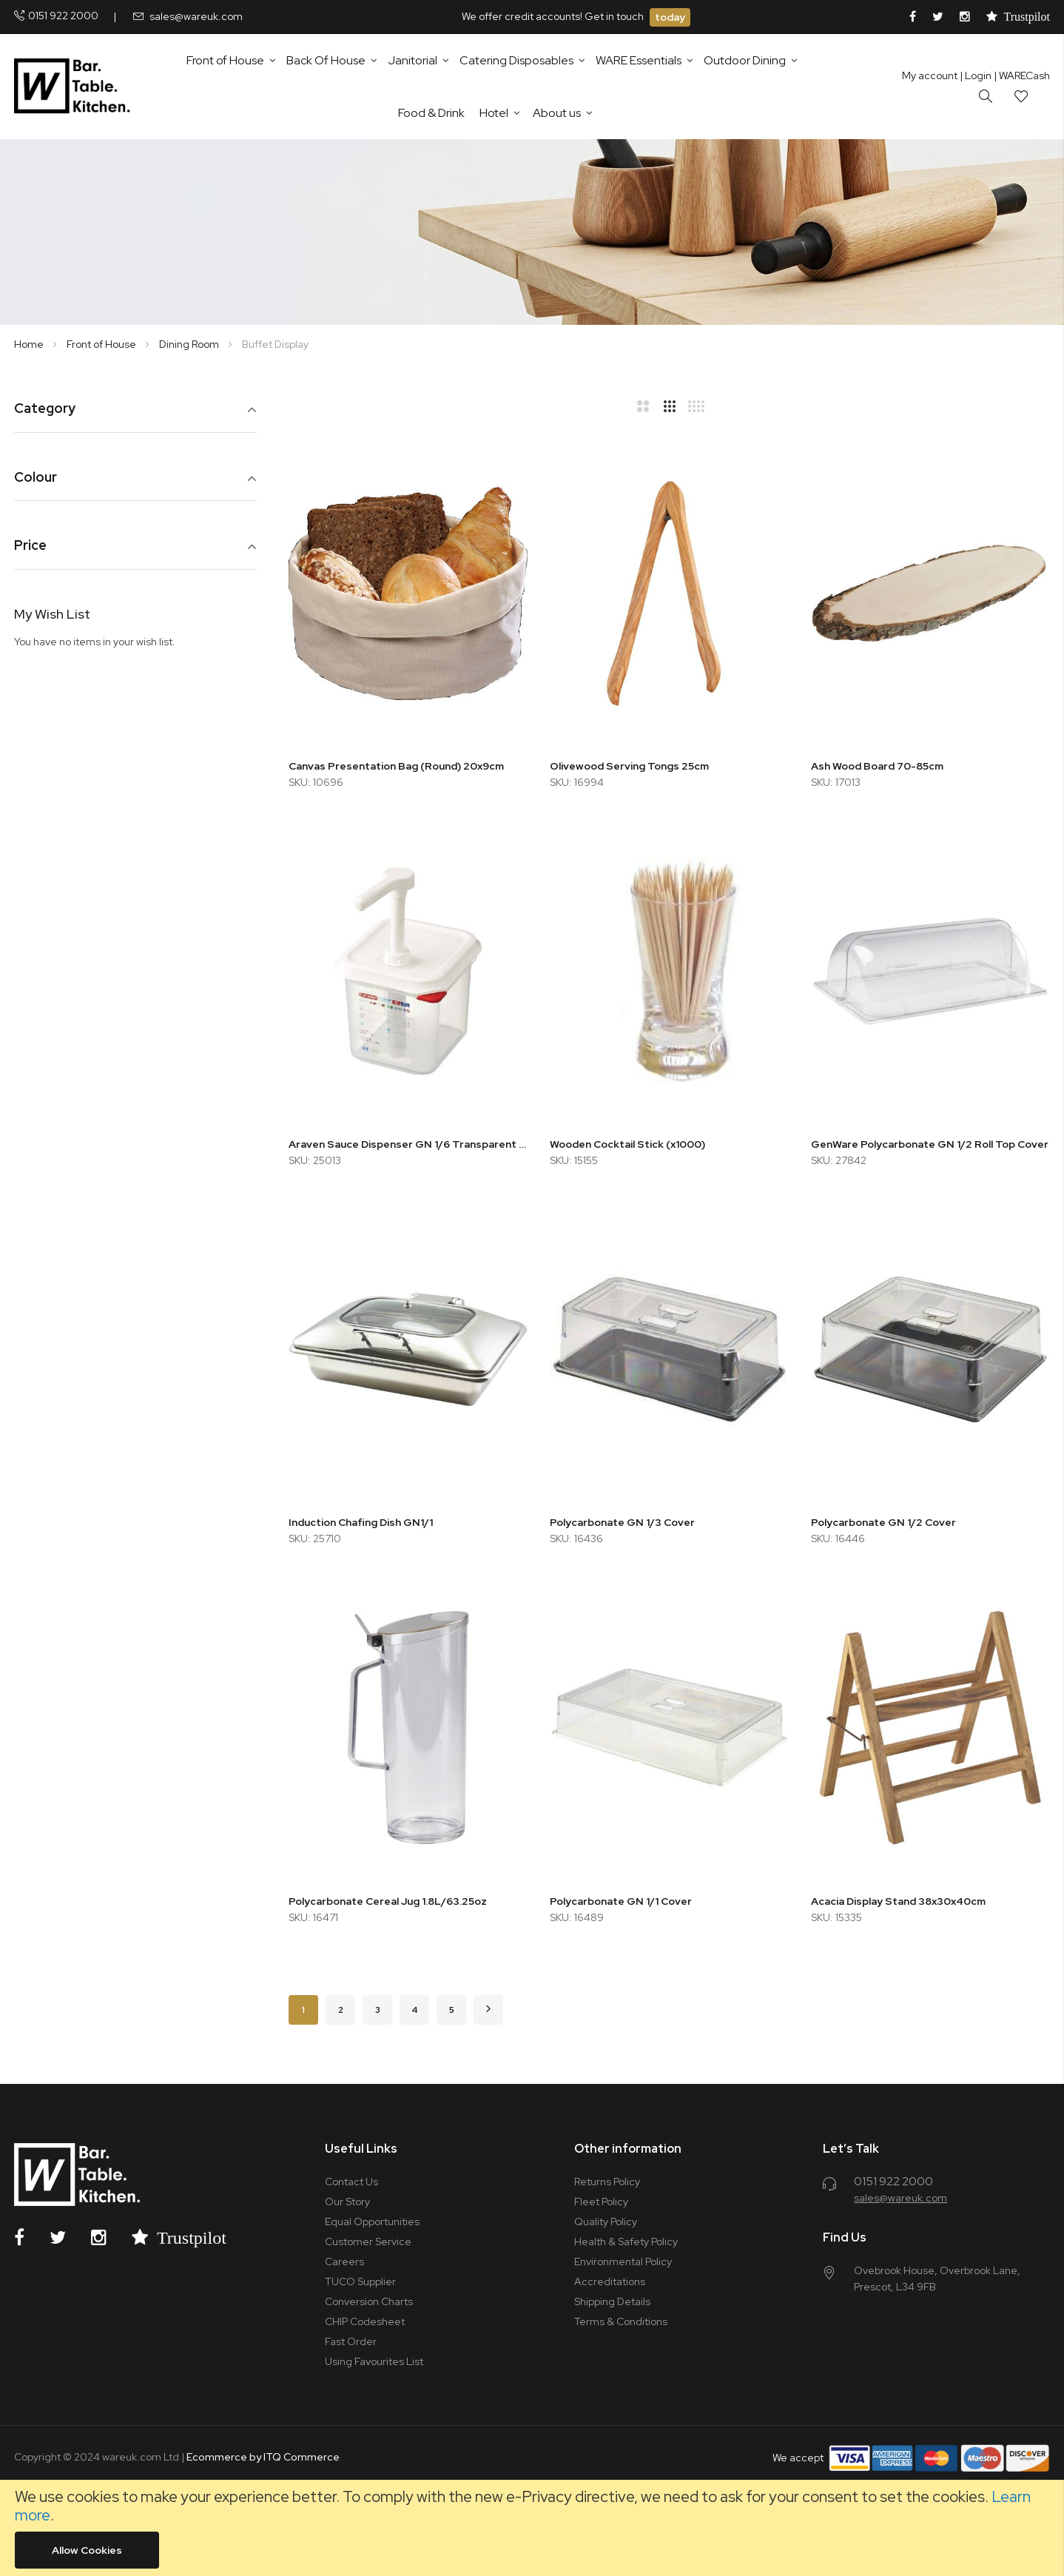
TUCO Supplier (360, 2281)
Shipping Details (612, 2301)
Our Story (347, 2201)
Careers (344, 2261)
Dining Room (190, 344)
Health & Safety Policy (626, 2241)
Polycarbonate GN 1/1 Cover (621, 1901)
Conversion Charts (369, 2301)
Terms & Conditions (620, 2321)
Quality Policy (605, 2221)
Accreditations (609, 2281)
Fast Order (351, 2341)
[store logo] (75, 86)
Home (30, 344)
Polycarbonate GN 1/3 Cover (622, 1522)
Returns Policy (607, 2181)
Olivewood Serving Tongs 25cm (629, 766)
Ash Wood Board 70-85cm (877, 766)
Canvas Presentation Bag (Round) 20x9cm (396, 766)
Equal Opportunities (372, 2221)
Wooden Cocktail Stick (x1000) (627, 1144)
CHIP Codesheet (365, 2321)
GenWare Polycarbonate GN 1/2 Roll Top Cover (929, 1144)
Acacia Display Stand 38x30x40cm (898, 1901)
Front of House (102, 344)
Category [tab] (44, 409)
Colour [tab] (35, 477)
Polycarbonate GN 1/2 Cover (883, 1522)
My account (929, 75)
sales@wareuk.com (196, 16)
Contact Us (351, 2181)
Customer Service (368, 2241)
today (670, 17)
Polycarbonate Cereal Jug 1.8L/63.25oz (388, 1901)
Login (975, 75)
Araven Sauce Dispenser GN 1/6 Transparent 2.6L (408, 1144)
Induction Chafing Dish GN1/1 (361, 1522)
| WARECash (1022, 75)
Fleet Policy (601, 2201)
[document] (532, 2528)
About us (557, 113)
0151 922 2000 (63, 15)
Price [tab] (30, 546)
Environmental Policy (623, 2261)
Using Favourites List (374, 2361)
